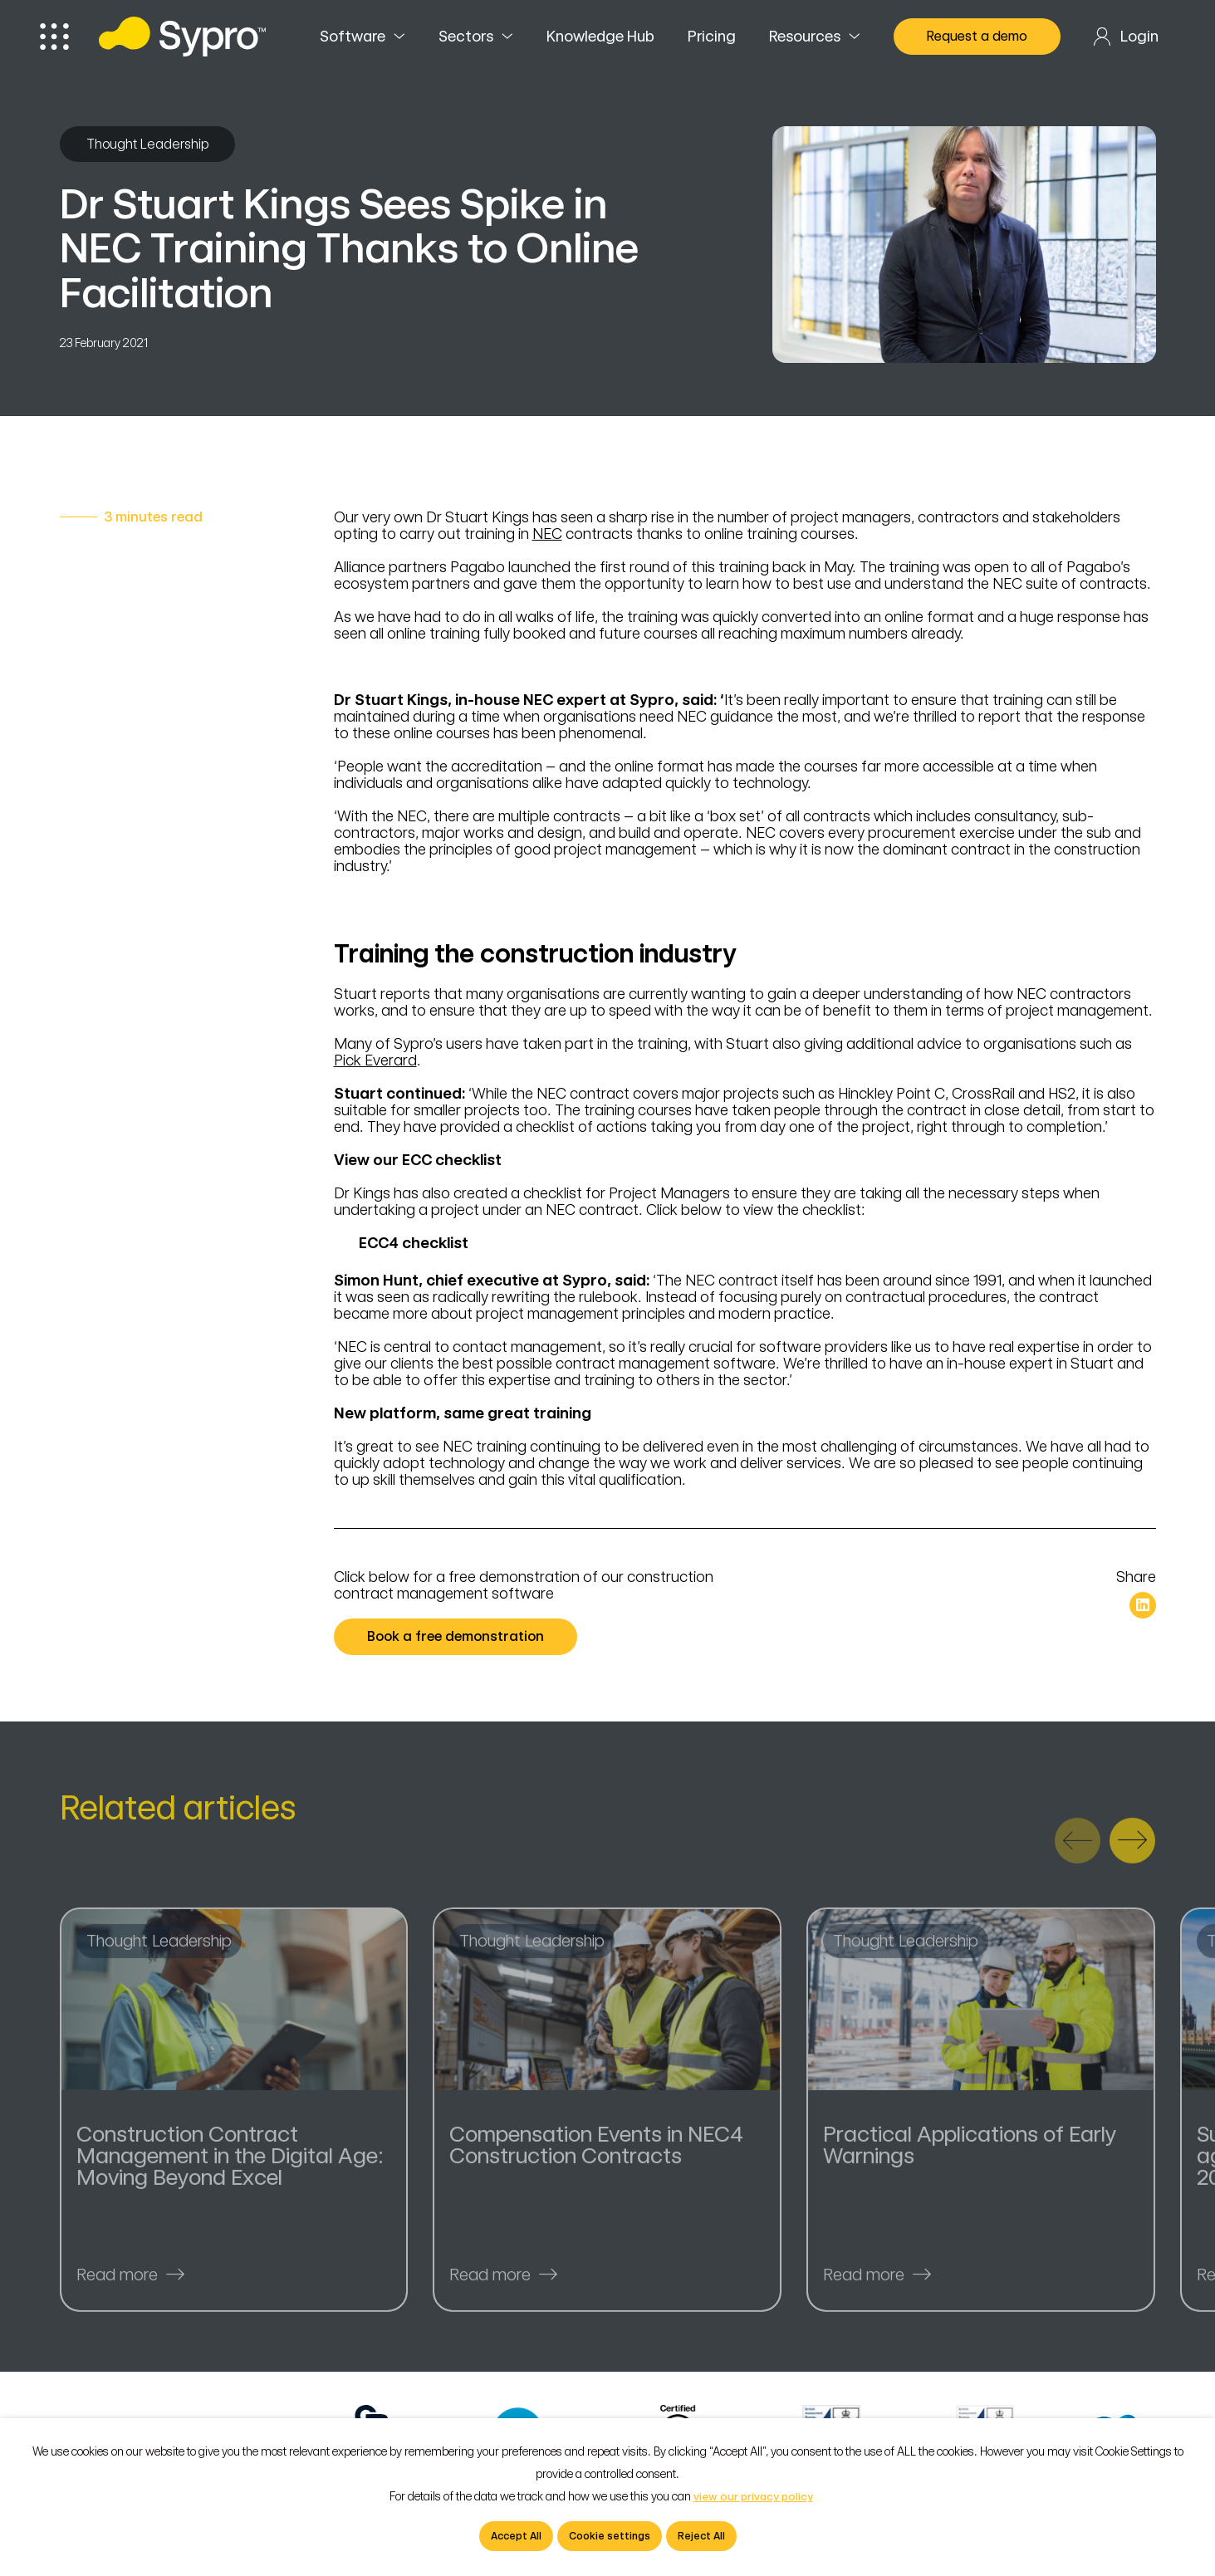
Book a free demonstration (461, 1636)
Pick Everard (375, 1060)
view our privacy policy (753, 2496)
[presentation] (1077, 1849)
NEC (547, 533)
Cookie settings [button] (609, 2536)
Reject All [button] (701, 2536)
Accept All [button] (516, 2536)
